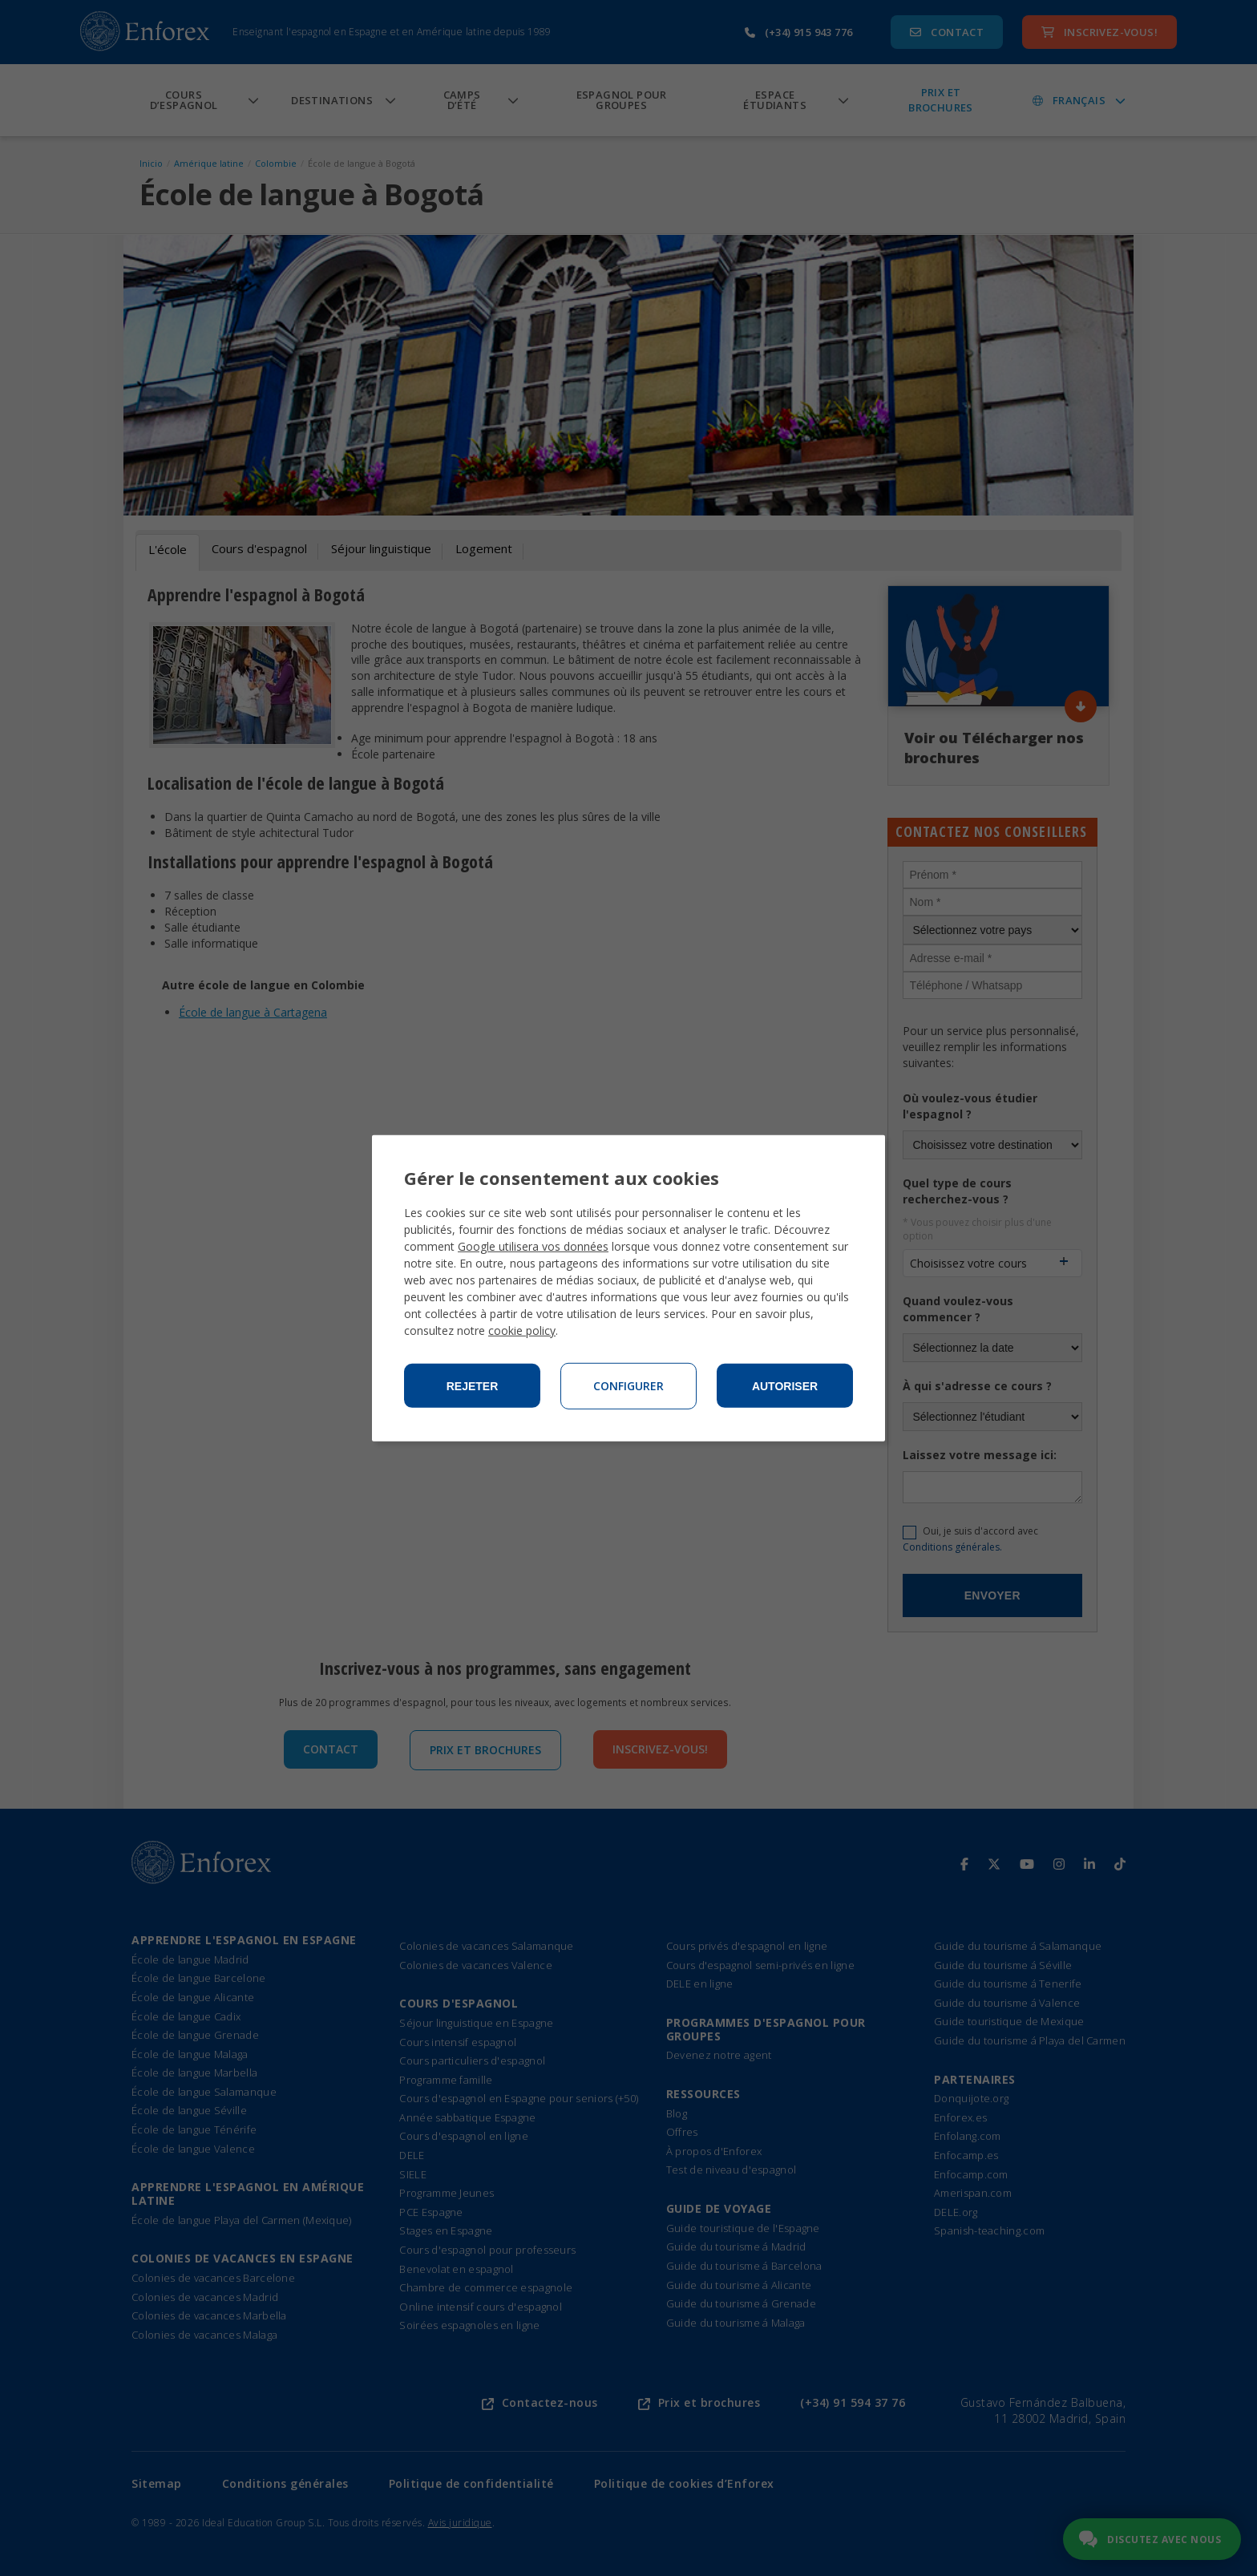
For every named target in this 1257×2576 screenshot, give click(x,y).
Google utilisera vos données (533, 1246)
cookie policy (522, 1330)
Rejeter (473, 1386)
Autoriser (785, 1386)
